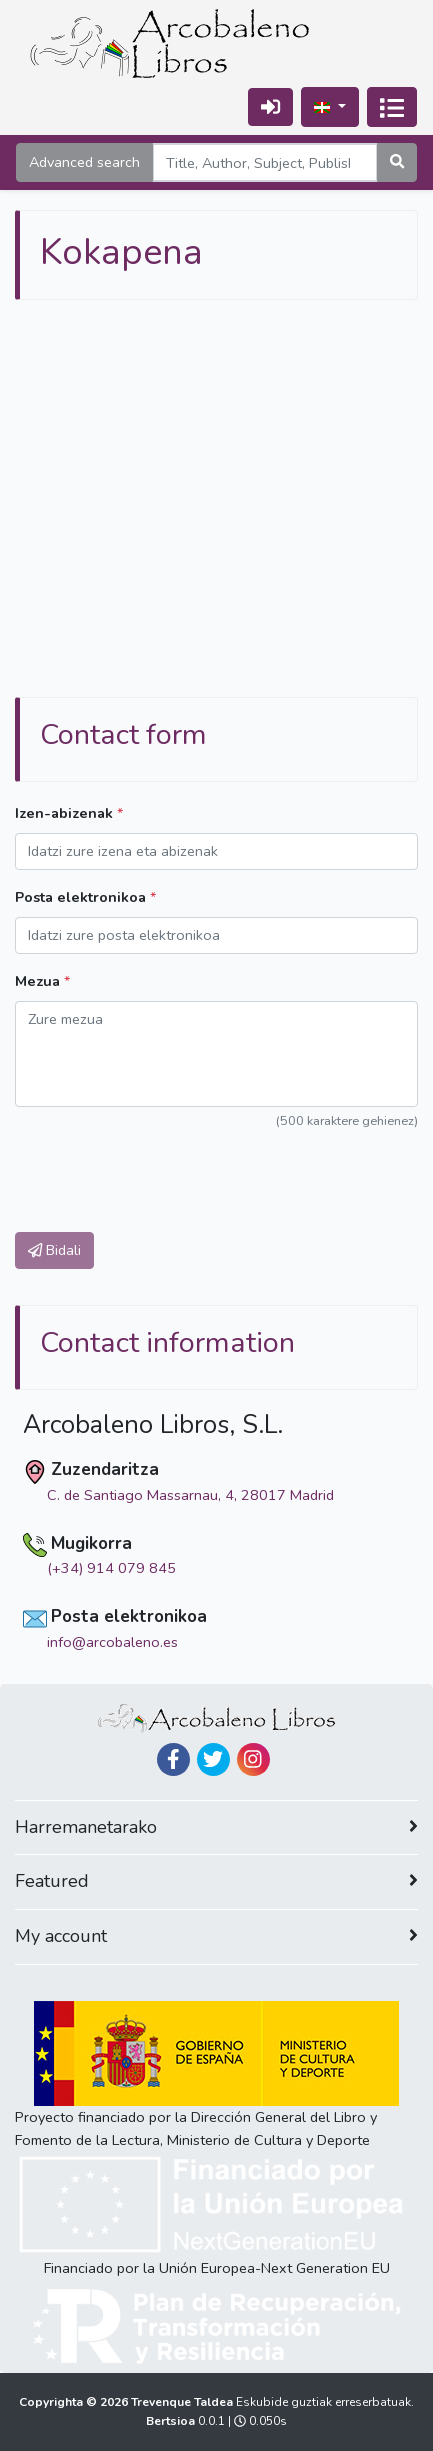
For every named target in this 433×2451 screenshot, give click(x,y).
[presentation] (167, 1170)
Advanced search (84, 162)
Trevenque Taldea (183, 2402)
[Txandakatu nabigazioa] (392, 107)
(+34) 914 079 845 (111, 1568)
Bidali (54, 1250)
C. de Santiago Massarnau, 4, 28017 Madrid (190, 1495)
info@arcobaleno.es (112, 1642)
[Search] (265, 162)
